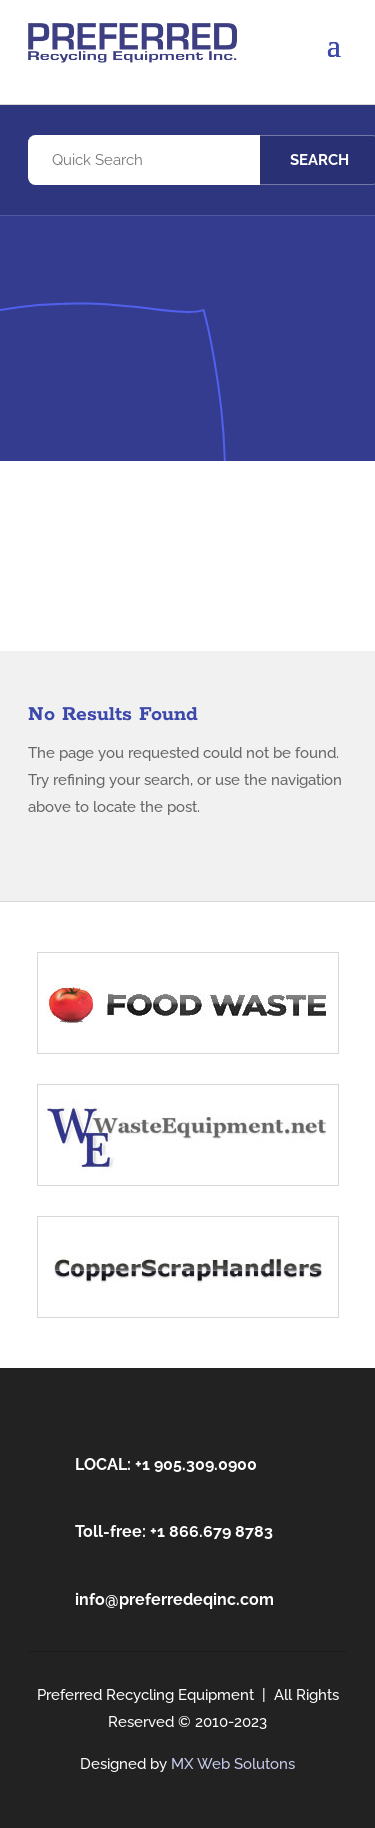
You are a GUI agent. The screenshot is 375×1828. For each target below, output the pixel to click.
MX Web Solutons (233, 1764)
